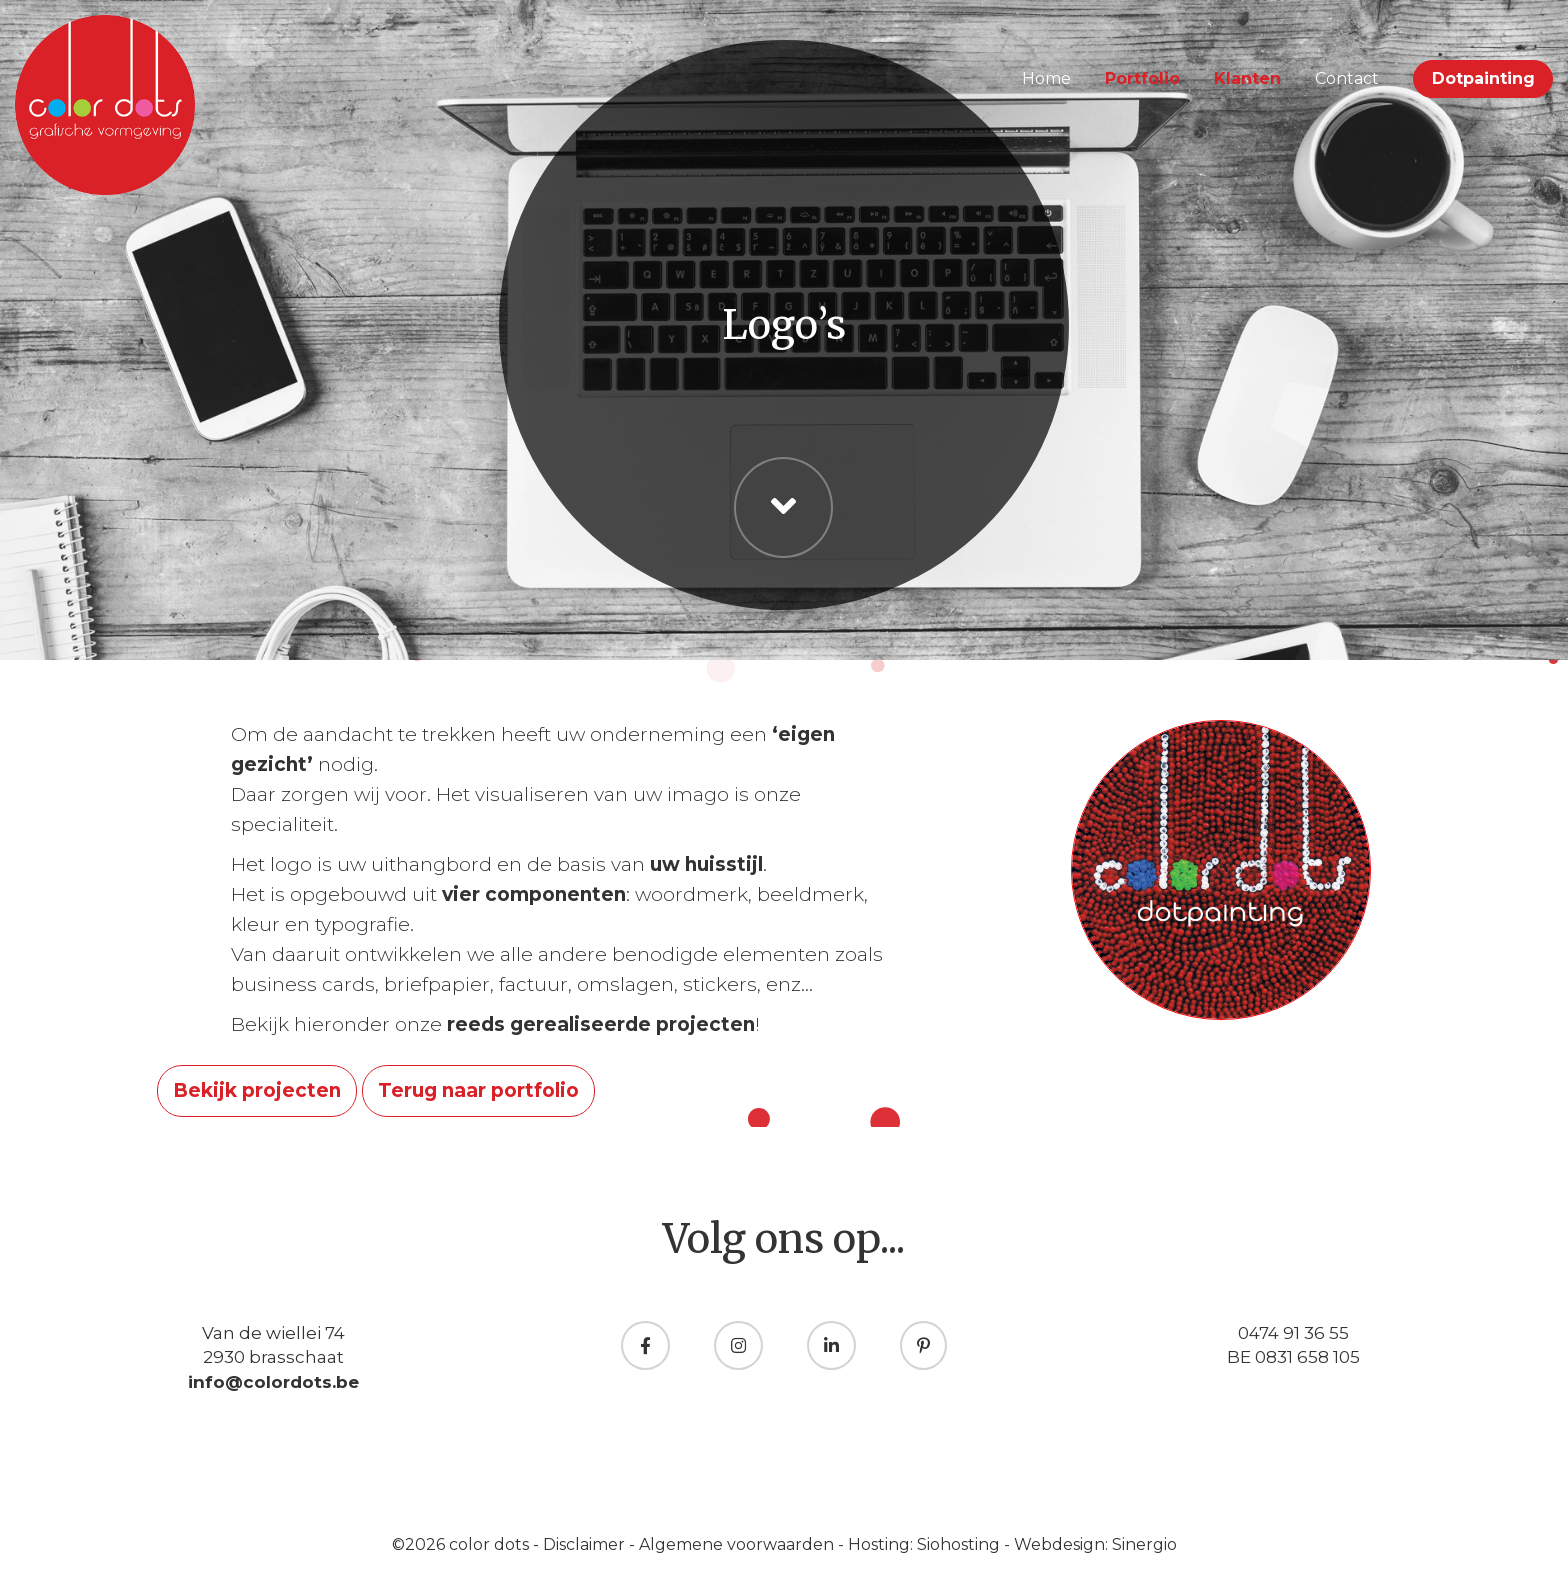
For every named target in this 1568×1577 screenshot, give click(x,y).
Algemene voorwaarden (738, 1544)
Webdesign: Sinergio (1095, 1544)
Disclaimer (586, 1544)
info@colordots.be (273, 1382)
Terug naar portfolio (478, 1090)
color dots (491, 1544)
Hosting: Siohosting (926, 1544)
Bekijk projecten (257, 1090)
